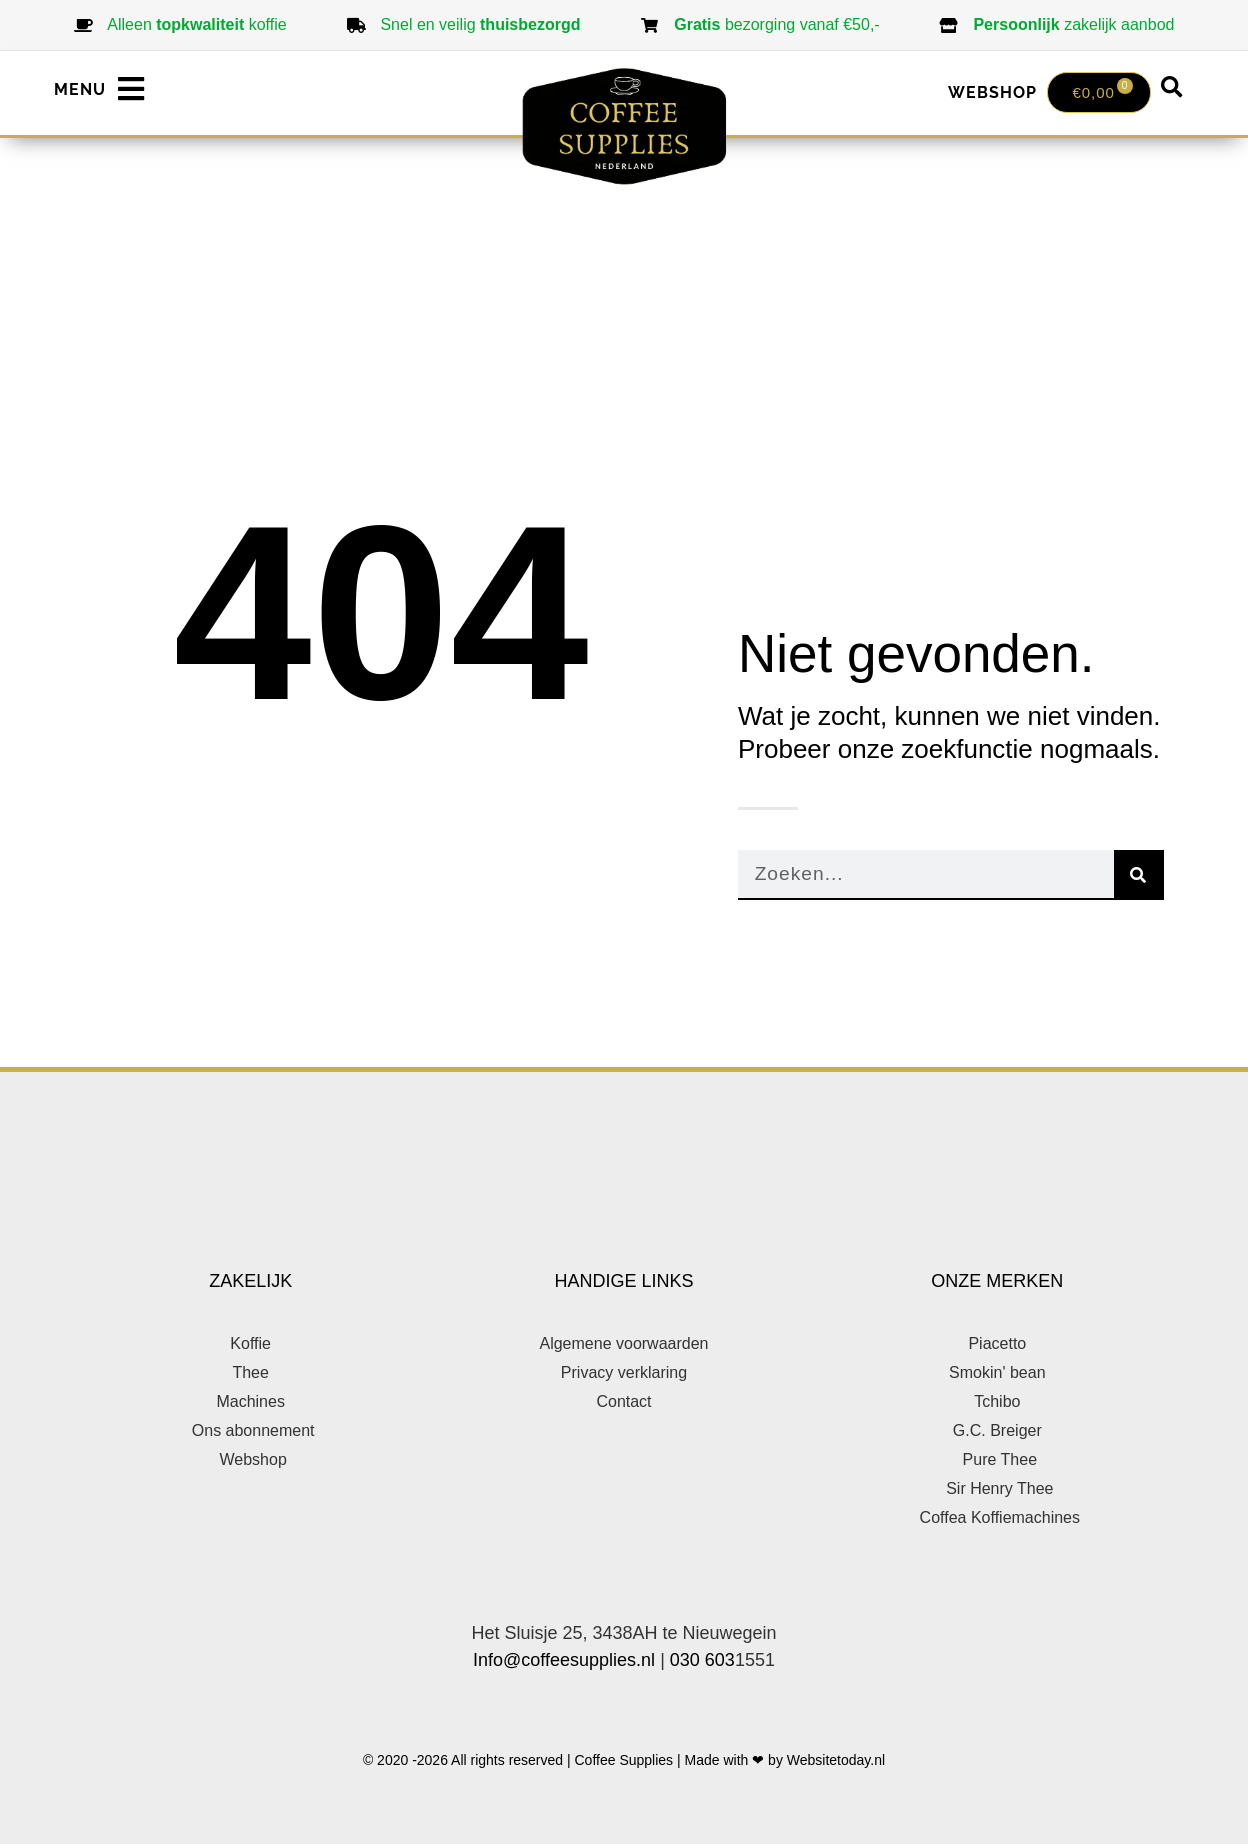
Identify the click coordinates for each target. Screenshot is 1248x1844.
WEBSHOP (992, 92)
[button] (1172, 87)
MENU (80, 89)
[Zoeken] (1139, 875)
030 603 (702, 1660)
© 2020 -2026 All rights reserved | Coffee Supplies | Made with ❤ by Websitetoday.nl (624, 1760)
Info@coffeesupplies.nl (564, 1660)
